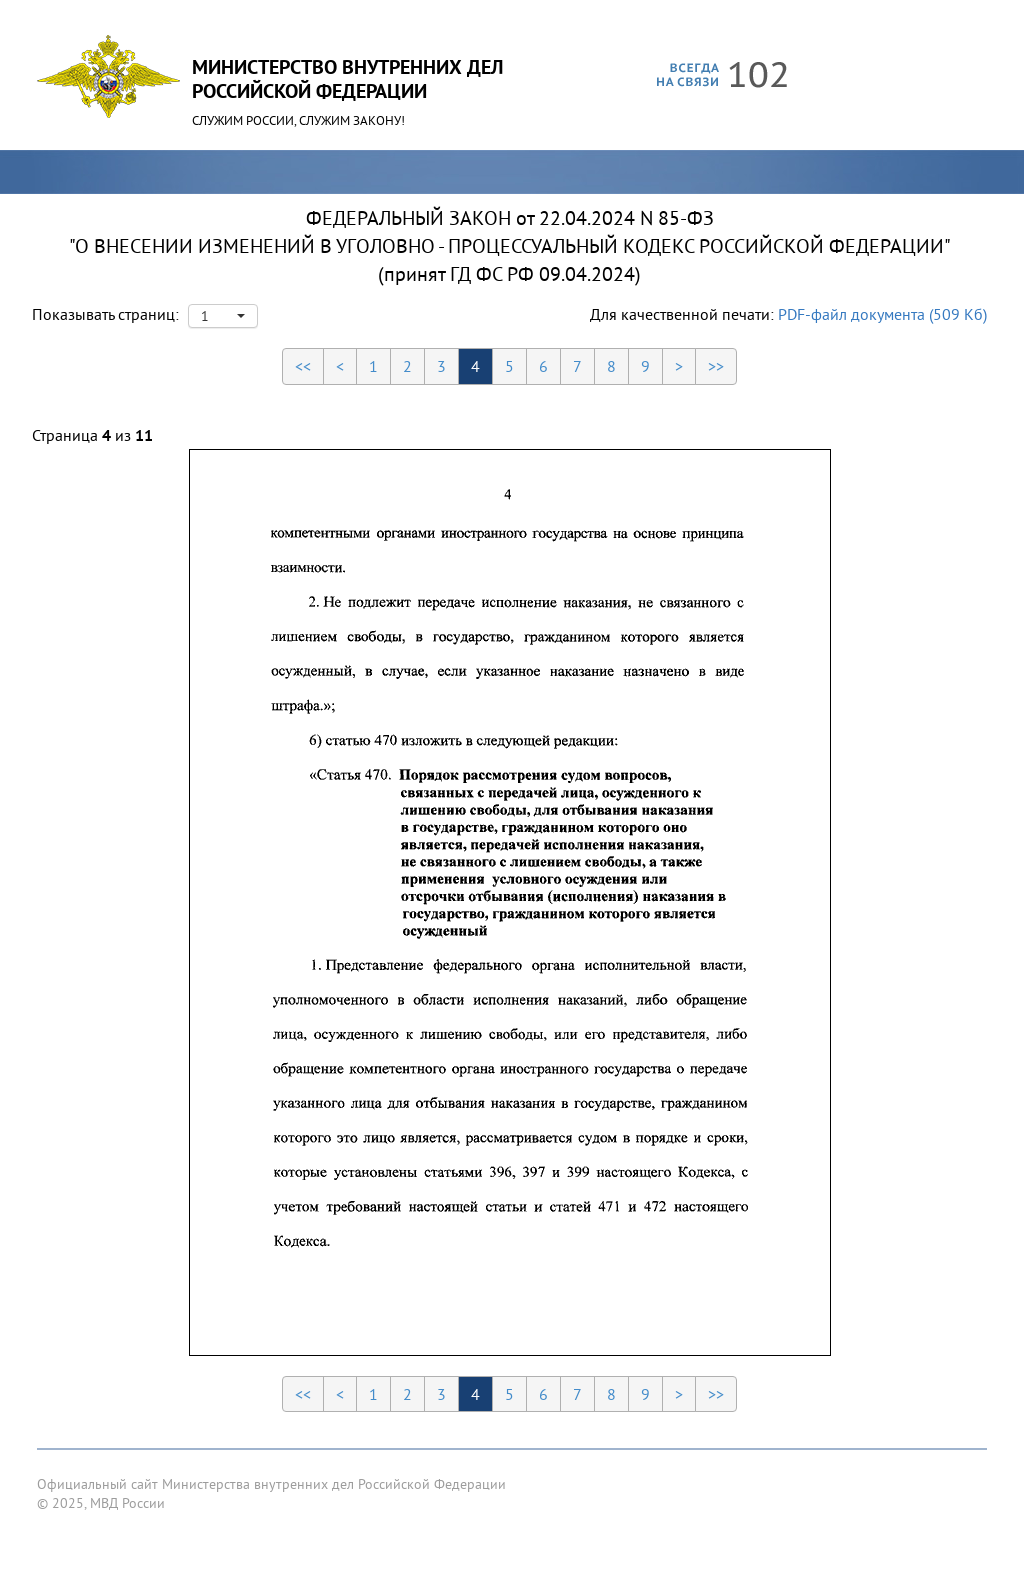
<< (303, 366)
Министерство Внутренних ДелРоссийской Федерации (347, 79)
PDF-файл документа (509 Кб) (882, 314)
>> (716, 366)
